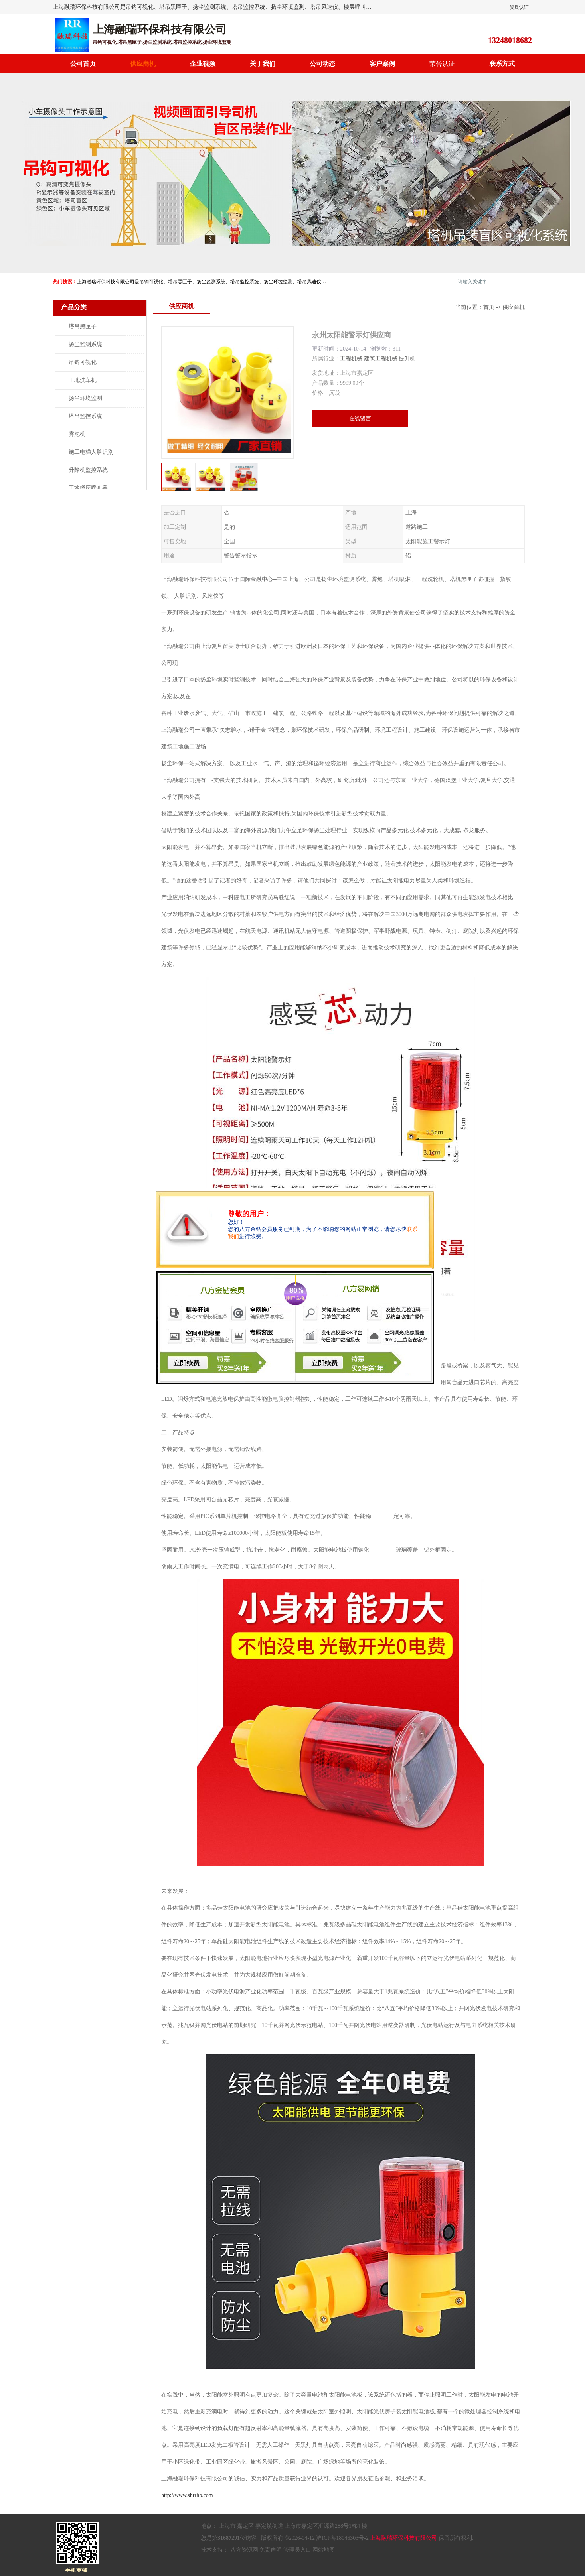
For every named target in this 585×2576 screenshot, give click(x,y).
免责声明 (270, 2550)
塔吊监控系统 (85, 416)
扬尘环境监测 (85, 398)
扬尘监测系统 (85, 344)
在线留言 (360, 418)
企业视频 (202, 63)
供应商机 (143, 63)
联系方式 (502, 63)
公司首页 (83, 63)
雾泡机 (77, 434)
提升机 (407, 359)
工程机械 (351, 359)
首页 (488, 307)
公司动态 (322, 63)
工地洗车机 (83, 380)
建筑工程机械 (380, 359)
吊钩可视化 (83, 362)
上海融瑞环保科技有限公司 (403, 2538)
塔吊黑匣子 (83, 326)
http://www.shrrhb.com (187, 2495)
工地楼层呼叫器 (88, 488)
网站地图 (323, 2550)
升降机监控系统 (88, 470)
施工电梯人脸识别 (91, 452)
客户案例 (382, 63)
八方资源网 (244, 2550)
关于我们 (262, 63)
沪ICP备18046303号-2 (342, 2538)
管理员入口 (297, 2550)
